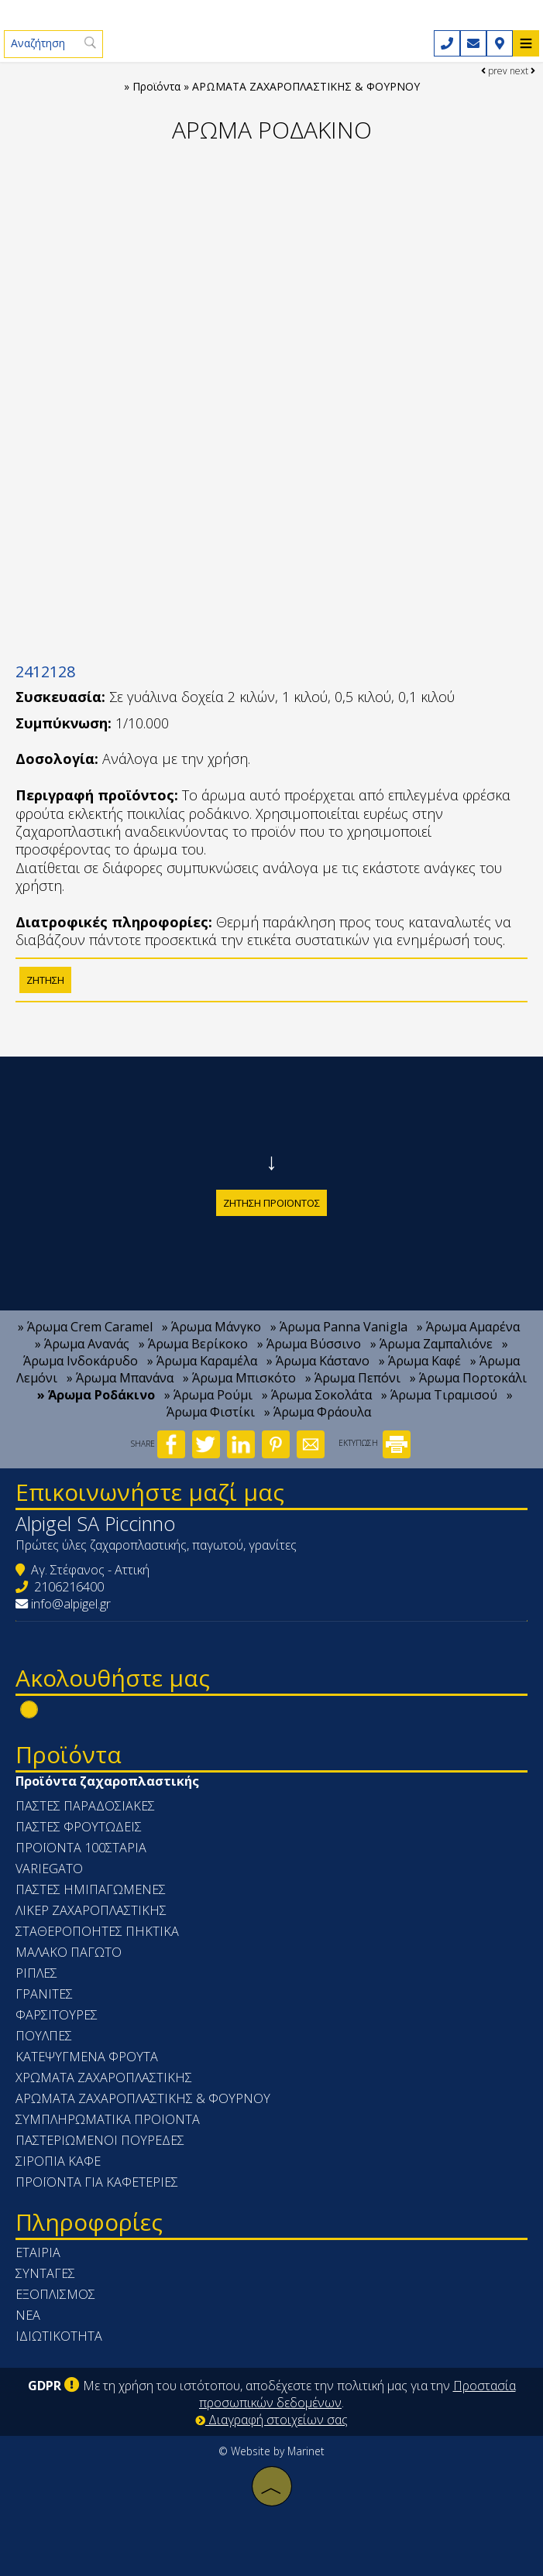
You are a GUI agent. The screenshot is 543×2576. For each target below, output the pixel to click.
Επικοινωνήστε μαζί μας (149, 1492)
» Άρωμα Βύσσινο (309, 1343)
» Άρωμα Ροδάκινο (96, 1394)
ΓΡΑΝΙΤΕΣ (44, 1993)
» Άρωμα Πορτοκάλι (468, 1377)
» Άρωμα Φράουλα (317, 1411)
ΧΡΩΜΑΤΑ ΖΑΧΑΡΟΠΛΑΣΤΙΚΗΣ (103, 2077)
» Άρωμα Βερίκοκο (193, 1343)
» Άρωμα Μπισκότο (239, 1377)
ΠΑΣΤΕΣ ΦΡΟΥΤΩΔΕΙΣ (78, 1826)
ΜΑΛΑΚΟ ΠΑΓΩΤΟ (68, 1952)
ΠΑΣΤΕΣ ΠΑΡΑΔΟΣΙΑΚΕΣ (85, 1805)
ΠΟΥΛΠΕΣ (43, 2035)
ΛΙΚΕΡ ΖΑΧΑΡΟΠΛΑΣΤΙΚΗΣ (91, 1910)
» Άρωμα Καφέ (420, 1360)
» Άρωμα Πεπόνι (352, 1377)
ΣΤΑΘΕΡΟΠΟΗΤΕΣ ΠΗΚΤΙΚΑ (97, 1931)
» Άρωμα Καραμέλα (202, 1360)
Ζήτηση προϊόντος (271, 1203)
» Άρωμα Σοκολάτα (317, 1394)
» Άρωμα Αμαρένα (468, 1326)
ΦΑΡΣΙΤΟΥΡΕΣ (56, 2014)
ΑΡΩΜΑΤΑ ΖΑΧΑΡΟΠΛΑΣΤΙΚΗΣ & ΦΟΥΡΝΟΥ (142, 2098)
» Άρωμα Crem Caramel (85, 1326)
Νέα (27, 2315)
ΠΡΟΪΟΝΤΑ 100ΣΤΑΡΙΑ (80, 1847)
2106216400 (69, 1586)
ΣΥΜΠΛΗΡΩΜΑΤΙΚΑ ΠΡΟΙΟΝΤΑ (107, 2119)
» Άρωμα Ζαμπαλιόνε (431, 1343)
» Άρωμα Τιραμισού (439, 1394)
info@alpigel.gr (71, 1603)
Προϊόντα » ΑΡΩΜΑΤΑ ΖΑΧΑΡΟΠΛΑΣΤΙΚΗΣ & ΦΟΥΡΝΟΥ (276, 86)
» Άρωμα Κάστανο (317, 1360)
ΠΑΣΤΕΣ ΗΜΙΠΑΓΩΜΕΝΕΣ (90, 1889)
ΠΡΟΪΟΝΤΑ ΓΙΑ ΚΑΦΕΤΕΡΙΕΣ (96, 2182)
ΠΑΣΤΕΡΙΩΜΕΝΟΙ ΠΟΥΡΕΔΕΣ (99, 2140)
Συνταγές (45, 2273)
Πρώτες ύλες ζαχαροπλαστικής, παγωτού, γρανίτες (156, 1544)
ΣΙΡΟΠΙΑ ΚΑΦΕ (58, 2161)
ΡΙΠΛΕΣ (36, 1973)
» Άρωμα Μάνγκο (211, 1326)
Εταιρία (37, 2252)
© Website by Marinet (271, 2451)
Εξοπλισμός (55, 2294)
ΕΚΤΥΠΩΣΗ (375, 1442)
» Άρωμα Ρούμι (208, 1394)
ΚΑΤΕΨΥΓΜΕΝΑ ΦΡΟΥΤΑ (86, 2056)
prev (494, 70)
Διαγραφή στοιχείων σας (271, 2419)
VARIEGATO (49, 1868)
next (522, 70)
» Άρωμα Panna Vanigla (338, 1326)
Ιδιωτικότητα (58, 2336)
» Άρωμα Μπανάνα (120, 1377)
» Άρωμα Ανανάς (82, 1343)
